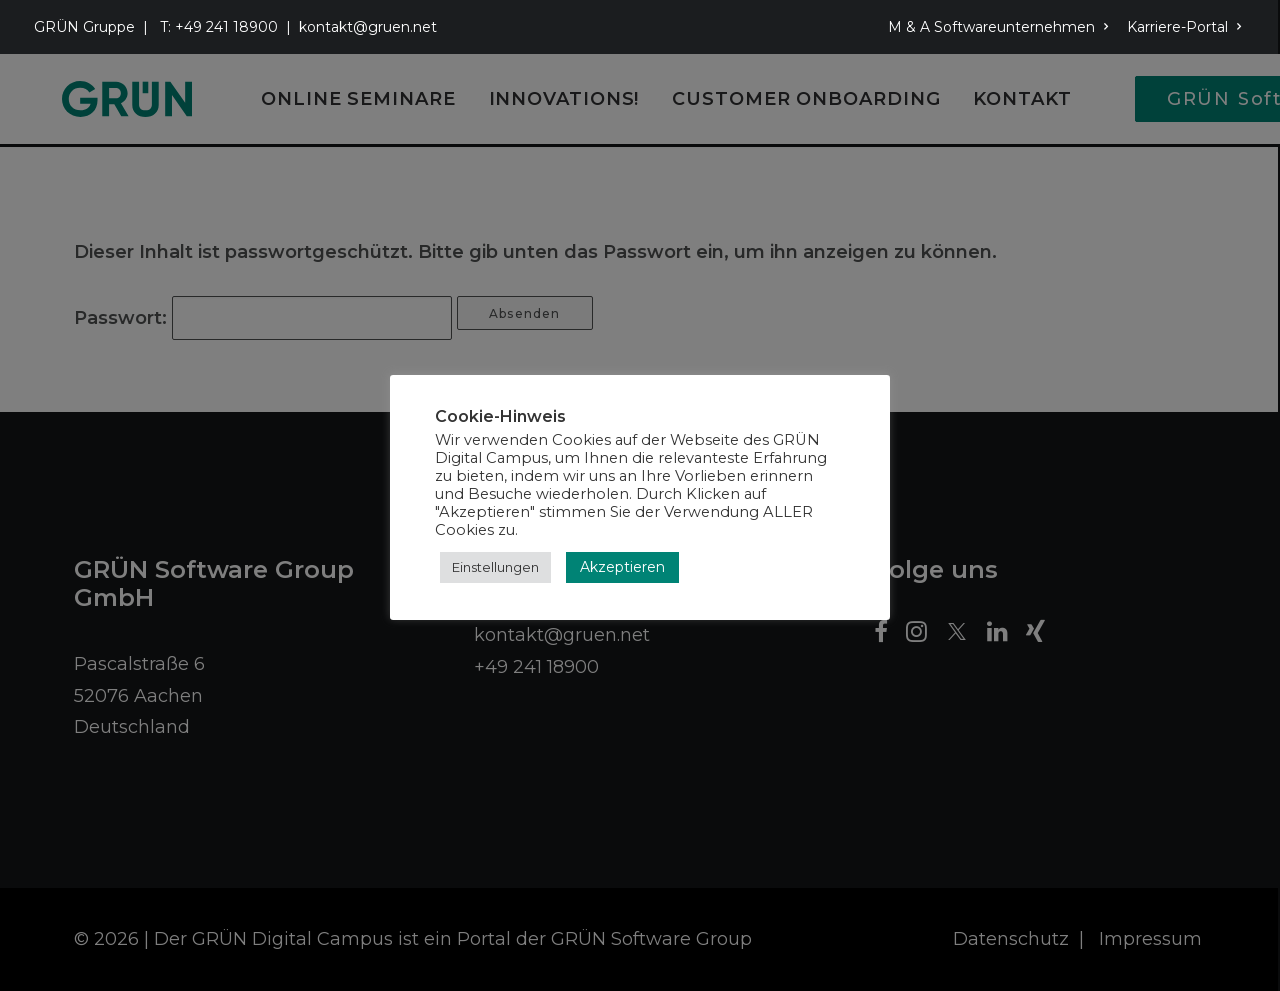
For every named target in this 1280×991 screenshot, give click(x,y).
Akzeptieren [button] (622, 567)
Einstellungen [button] (495, 567)
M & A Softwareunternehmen (998, 27)
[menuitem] (1002, 27)
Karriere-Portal (1184, 27)
